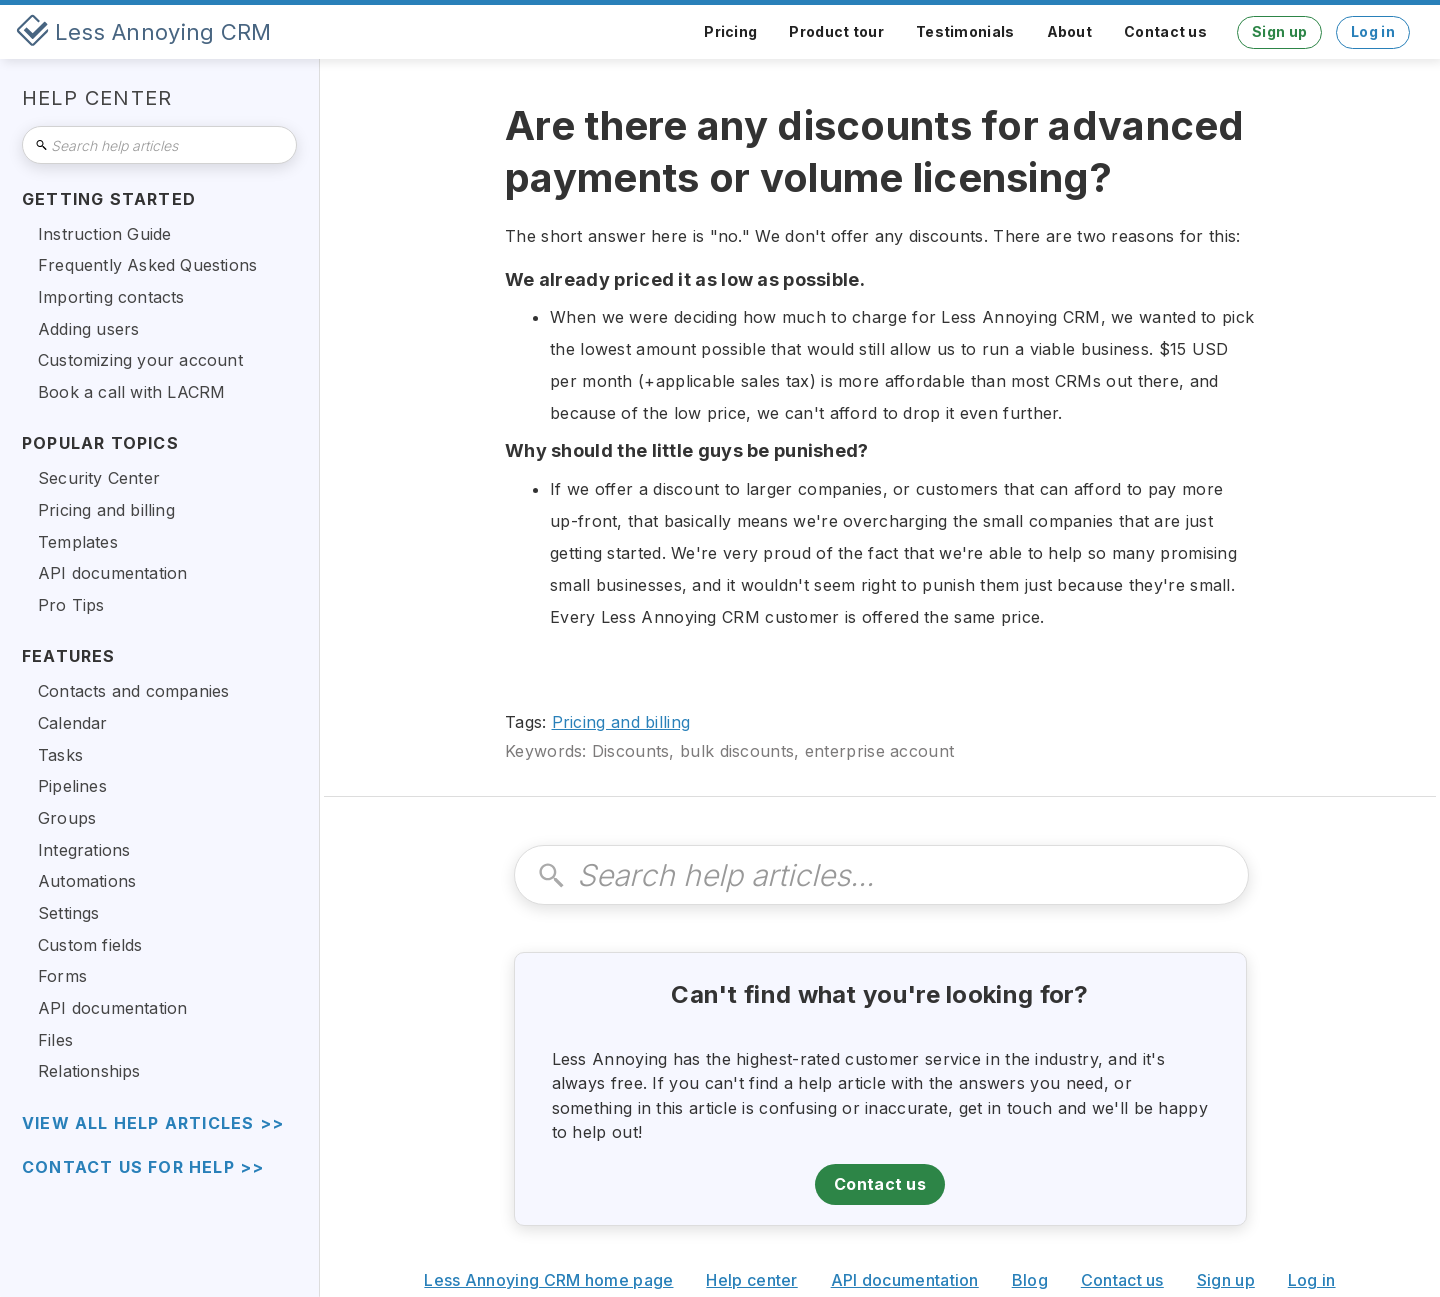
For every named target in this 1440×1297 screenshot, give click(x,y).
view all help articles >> (153, 1123)
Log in (1373, 31)
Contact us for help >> (143, 1167)
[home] (144, 32)
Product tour (836, 31)
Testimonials (965, 31)
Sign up (1279, 31)
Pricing (730, 31)
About (1070, 31)
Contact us (1165, 31)
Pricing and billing (621, 722)
